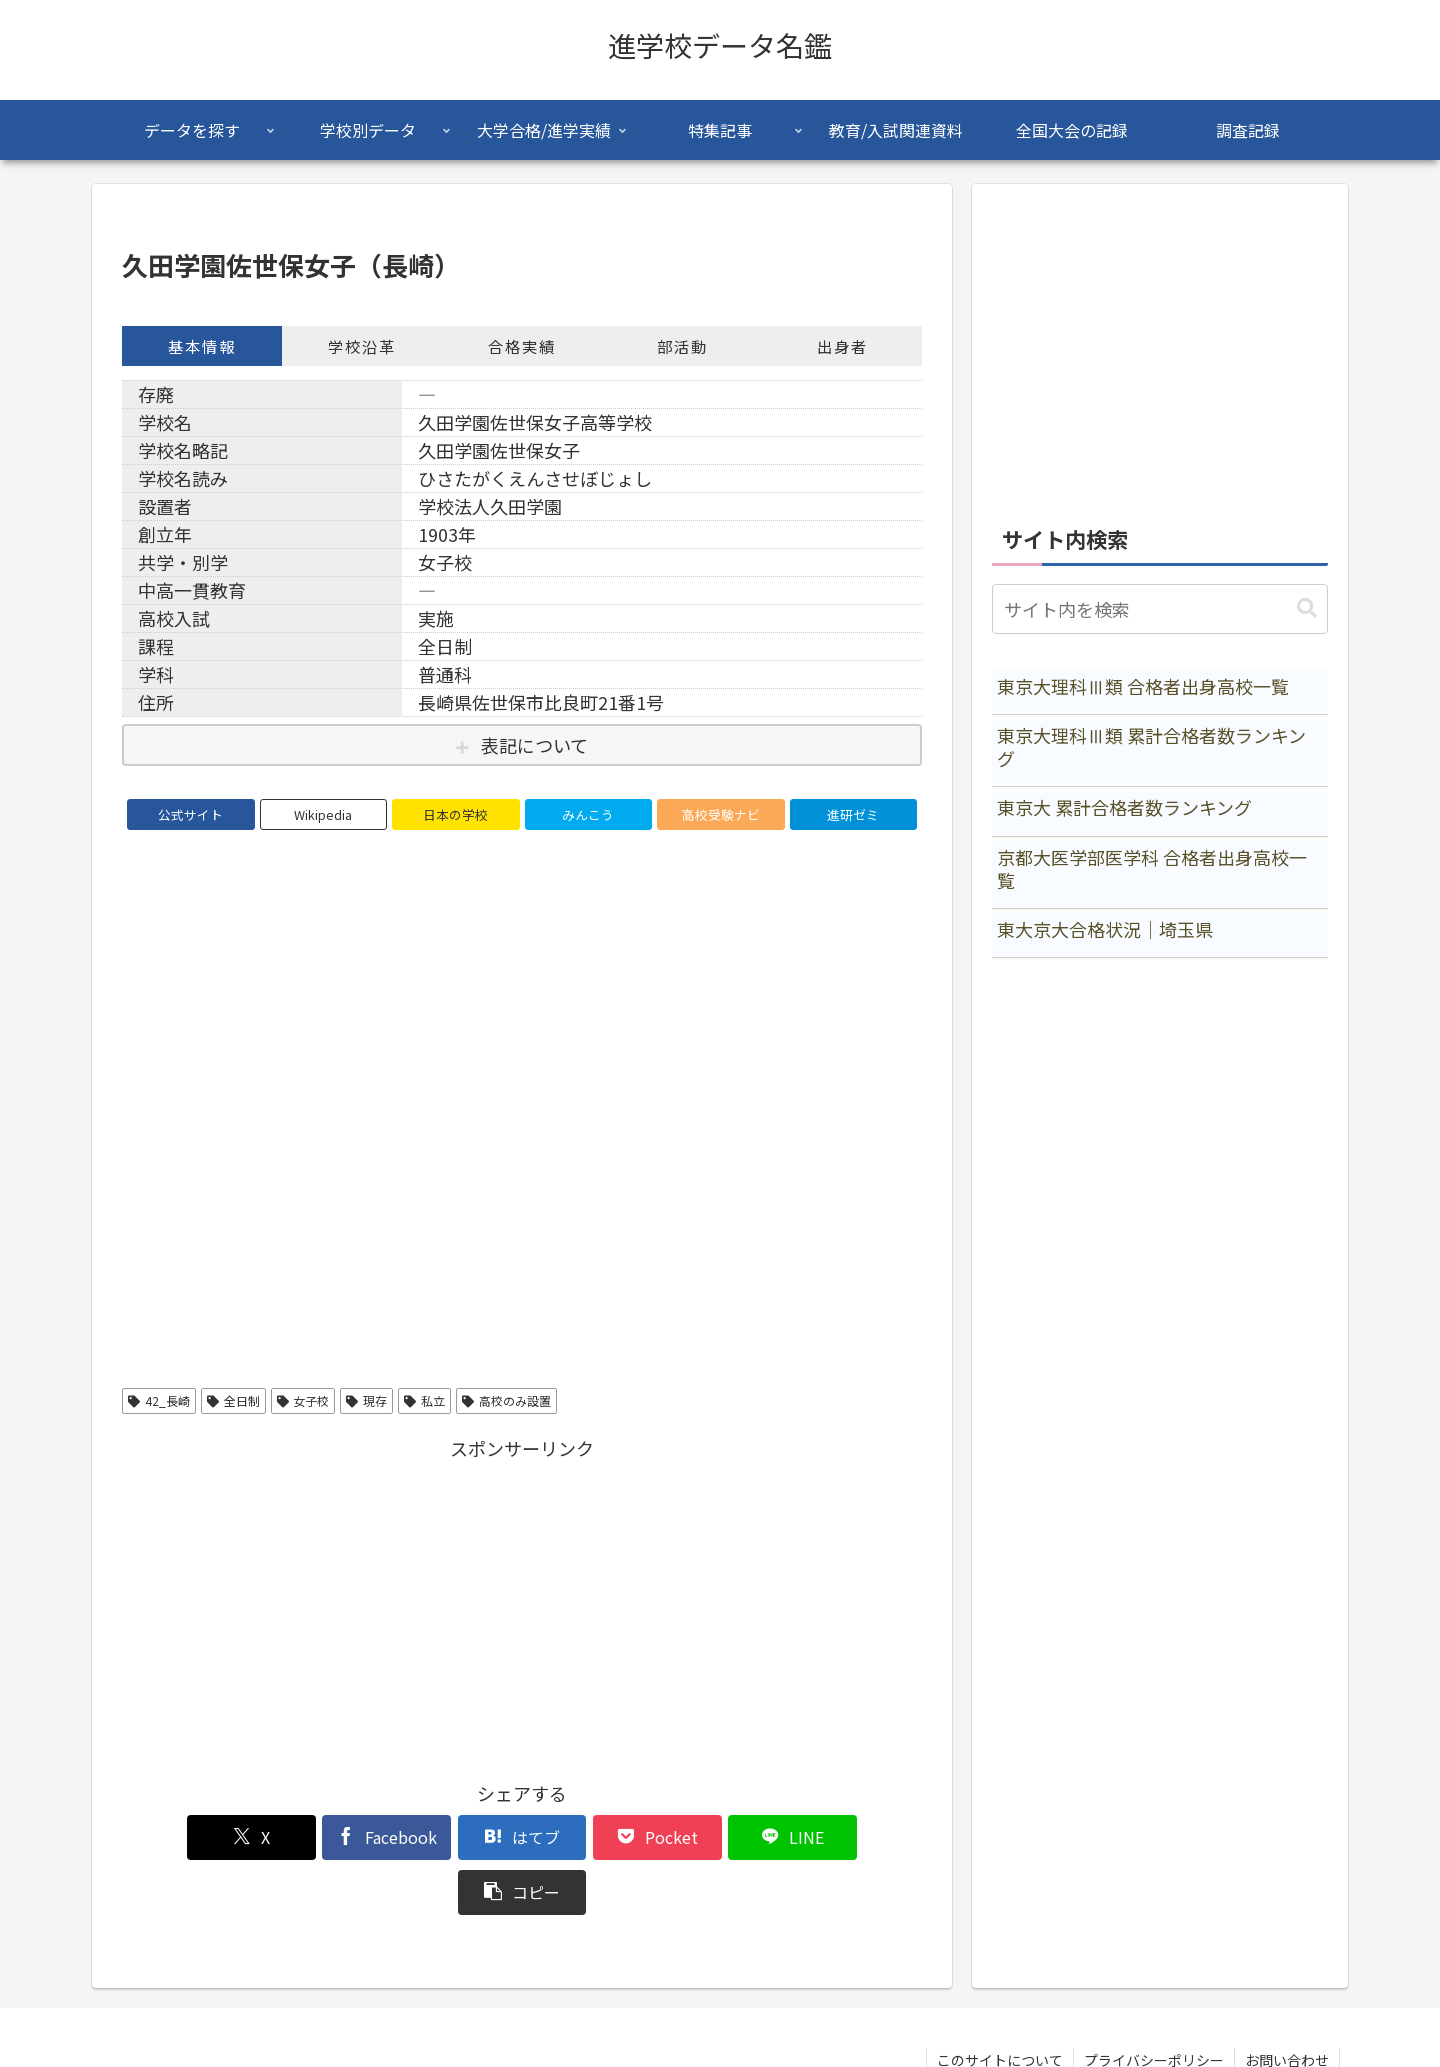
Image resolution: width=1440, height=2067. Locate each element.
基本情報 (202, 346)
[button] (858, 1837)
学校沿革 (362, 346)
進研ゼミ (853, 814)
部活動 (682, 346)
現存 (366, 1400)
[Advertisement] (522, 1605)
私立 (424, 1400)
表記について (534, 745)
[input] (1160, 609)
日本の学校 (455, 814)
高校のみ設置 (506, 1400)
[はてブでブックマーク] (455, 1837)
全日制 (233, 1400)
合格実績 (522, 346)
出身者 (842, 346)
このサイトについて (1000, 2005)
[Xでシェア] (186, 1837)
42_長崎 (159, 1400)
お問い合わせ (1287, 2005)
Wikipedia (323, 814)
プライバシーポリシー (1154, 2005)
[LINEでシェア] (724, 1837)
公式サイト (190, 814)
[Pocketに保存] (589, 1837)
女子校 (303, 1400)
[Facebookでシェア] (320, 1837)
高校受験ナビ (721, 814)
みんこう (588, 814)
